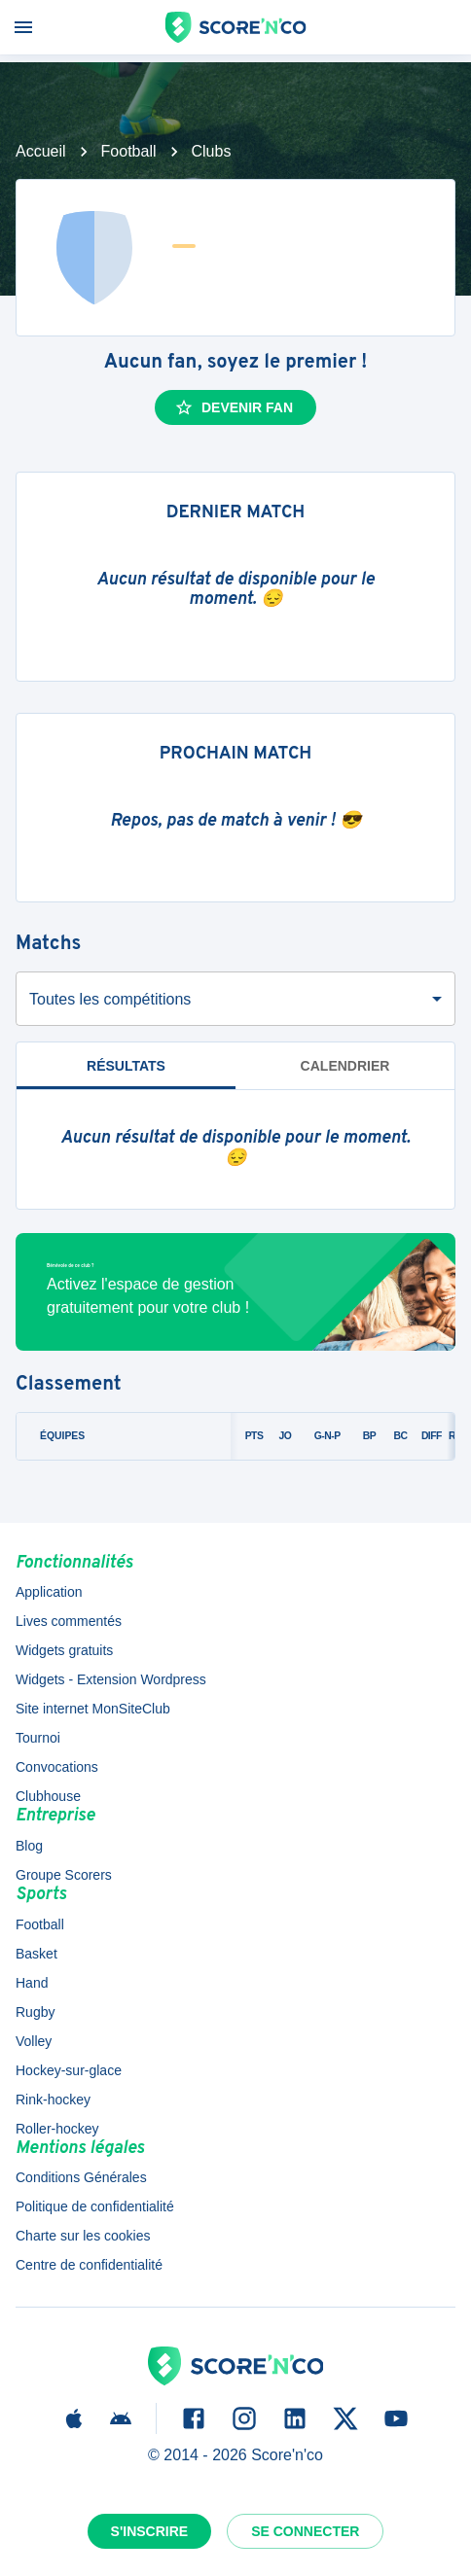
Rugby (35, 2012)
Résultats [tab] (126, 1066)
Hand (32, 1983)
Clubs (212, 151)
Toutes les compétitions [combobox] (110, 999)
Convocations (57, 1767)
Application (49, 1592)
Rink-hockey (53, 2099)
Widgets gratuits (64, 1650)
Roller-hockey (57, 2128)
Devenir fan (233, 407)
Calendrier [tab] (345, 1066)
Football (129, 151)
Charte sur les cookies (83, 2235)
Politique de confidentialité (95, 2206)
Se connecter (305, 2531)
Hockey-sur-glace (69, 2070)
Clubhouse (48, 1796)
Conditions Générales (81, 2177)
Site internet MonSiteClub (93, 1708)
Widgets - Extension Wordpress (111, 1679)
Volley (34, 2041)
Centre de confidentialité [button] (89, 2265)
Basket (36, 1953)
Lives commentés (69, 1621)
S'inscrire (150, 2531)
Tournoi (38, 1738)
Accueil (41, 151)
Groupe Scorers (64, 1875)
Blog (29, 1845)
